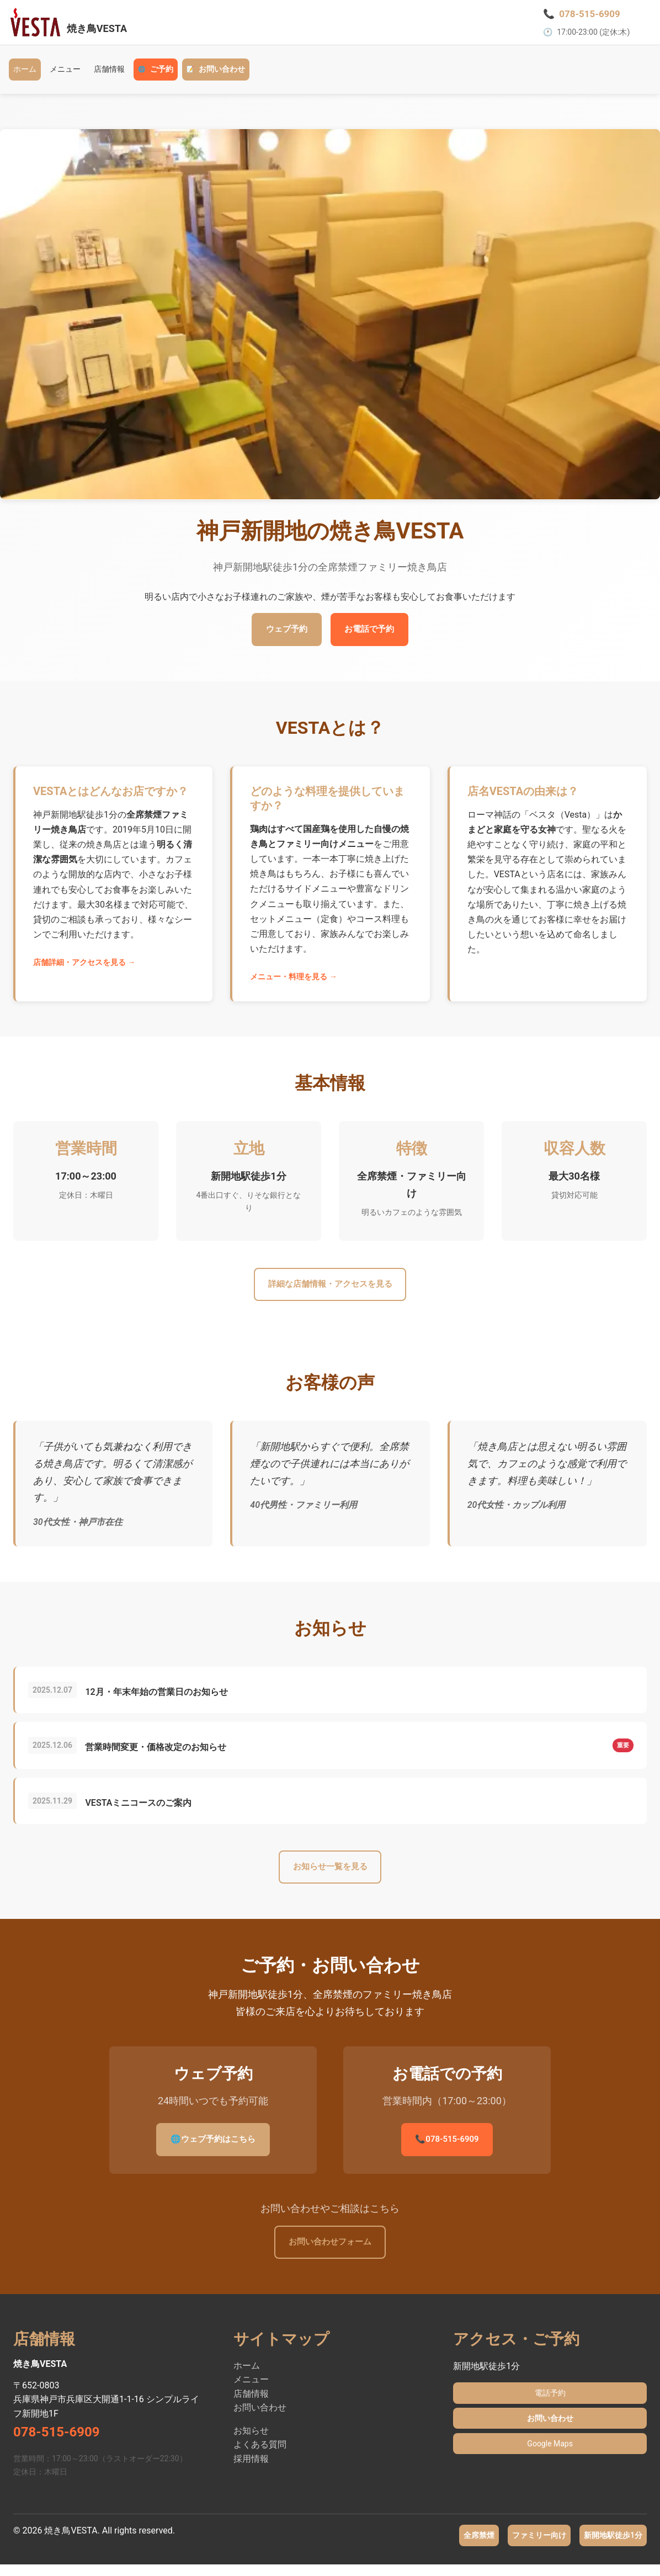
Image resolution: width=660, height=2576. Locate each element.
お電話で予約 (375, 636)
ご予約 (155, 76)
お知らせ (251, 2441)
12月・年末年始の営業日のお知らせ (161, 1700)
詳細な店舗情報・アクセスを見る (330, 1292)
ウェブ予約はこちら (213, 2149)
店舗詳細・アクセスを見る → (84, 969)
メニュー (65, 75)
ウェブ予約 (280, 636)
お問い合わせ (216, 76)
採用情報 (251, 2470)
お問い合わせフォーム (330, 2252)
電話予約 (550, 2403)
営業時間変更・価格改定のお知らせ (160, 1755)
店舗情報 (109, 75)
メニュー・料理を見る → (293, 983)
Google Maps (550, 2454)
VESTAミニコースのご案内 (143, 1811)
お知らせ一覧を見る (330, 1875)
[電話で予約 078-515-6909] (584, 17)
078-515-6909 (447, 2149)
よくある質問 (259, 2455)
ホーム (24, 75)
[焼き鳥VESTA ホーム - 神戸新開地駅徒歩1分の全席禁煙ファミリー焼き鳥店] (74, 25)
